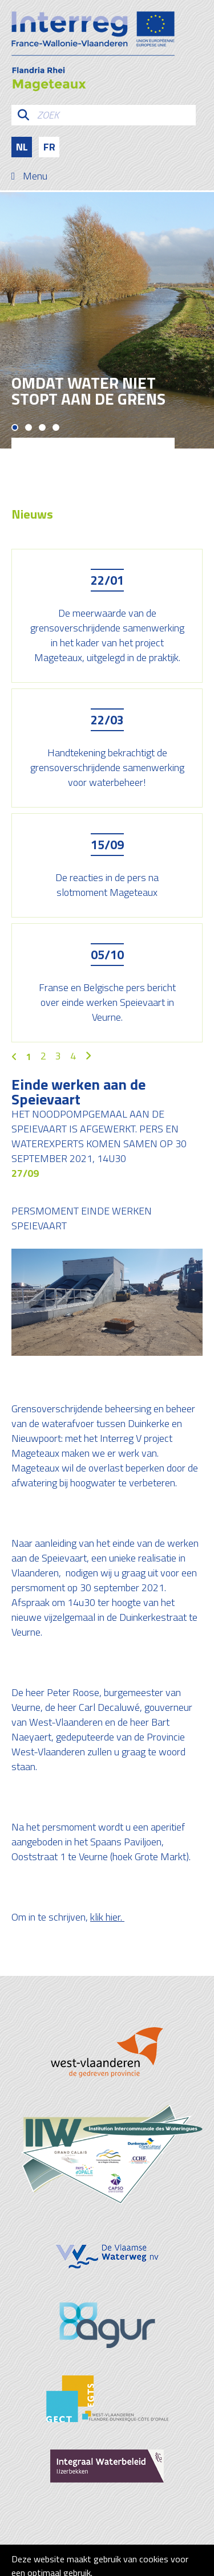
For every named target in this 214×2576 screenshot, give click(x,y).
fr (49, 146)
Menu (35, 176)
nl (22, 146)
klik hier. (107, 1917)
